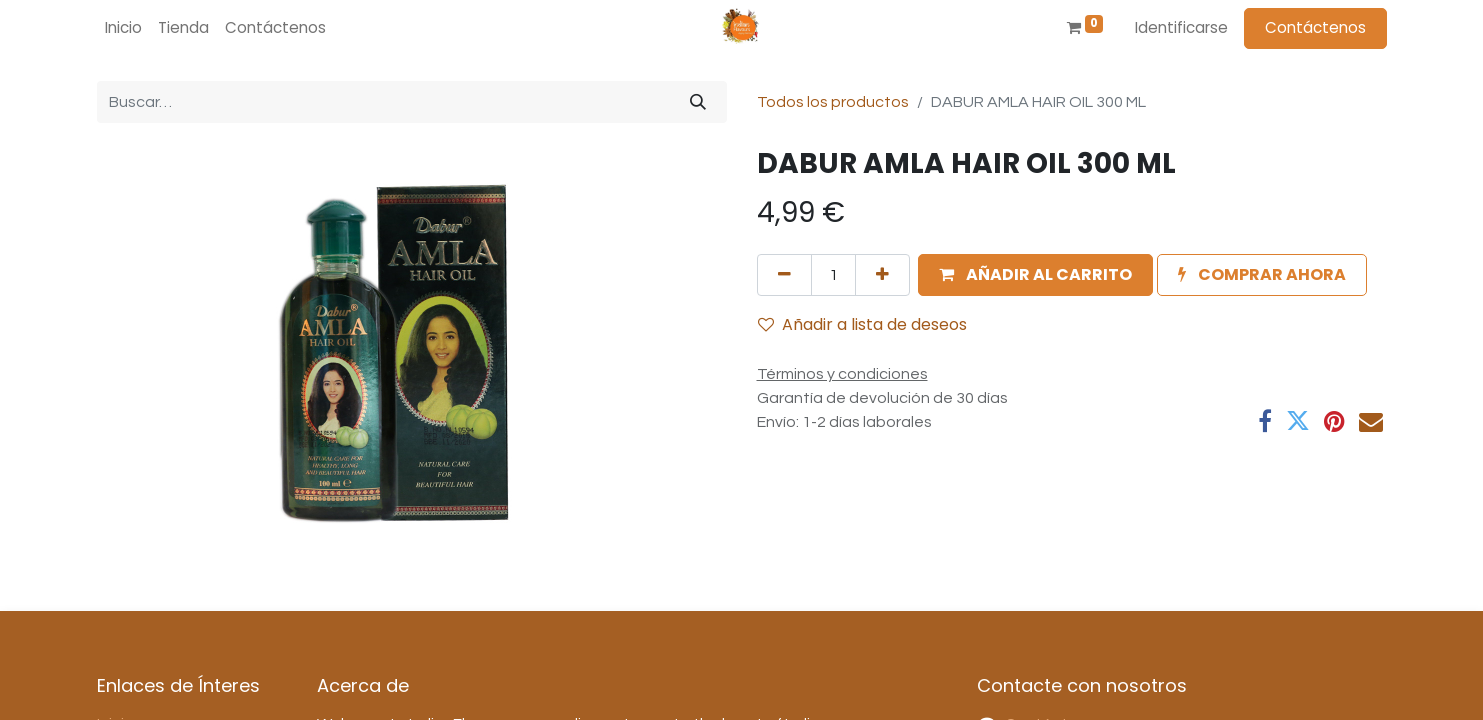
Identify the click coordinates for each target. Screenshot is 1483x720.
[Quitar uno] (784, 275)
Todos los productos (833, 102)
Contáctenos (1315, 27)
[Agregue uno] (882, 275)
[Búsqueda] (698, 102)
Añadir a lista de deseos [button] (862, 324)
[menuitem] (123, 28)
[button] (1035, 275)
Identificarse (1181, 27)
